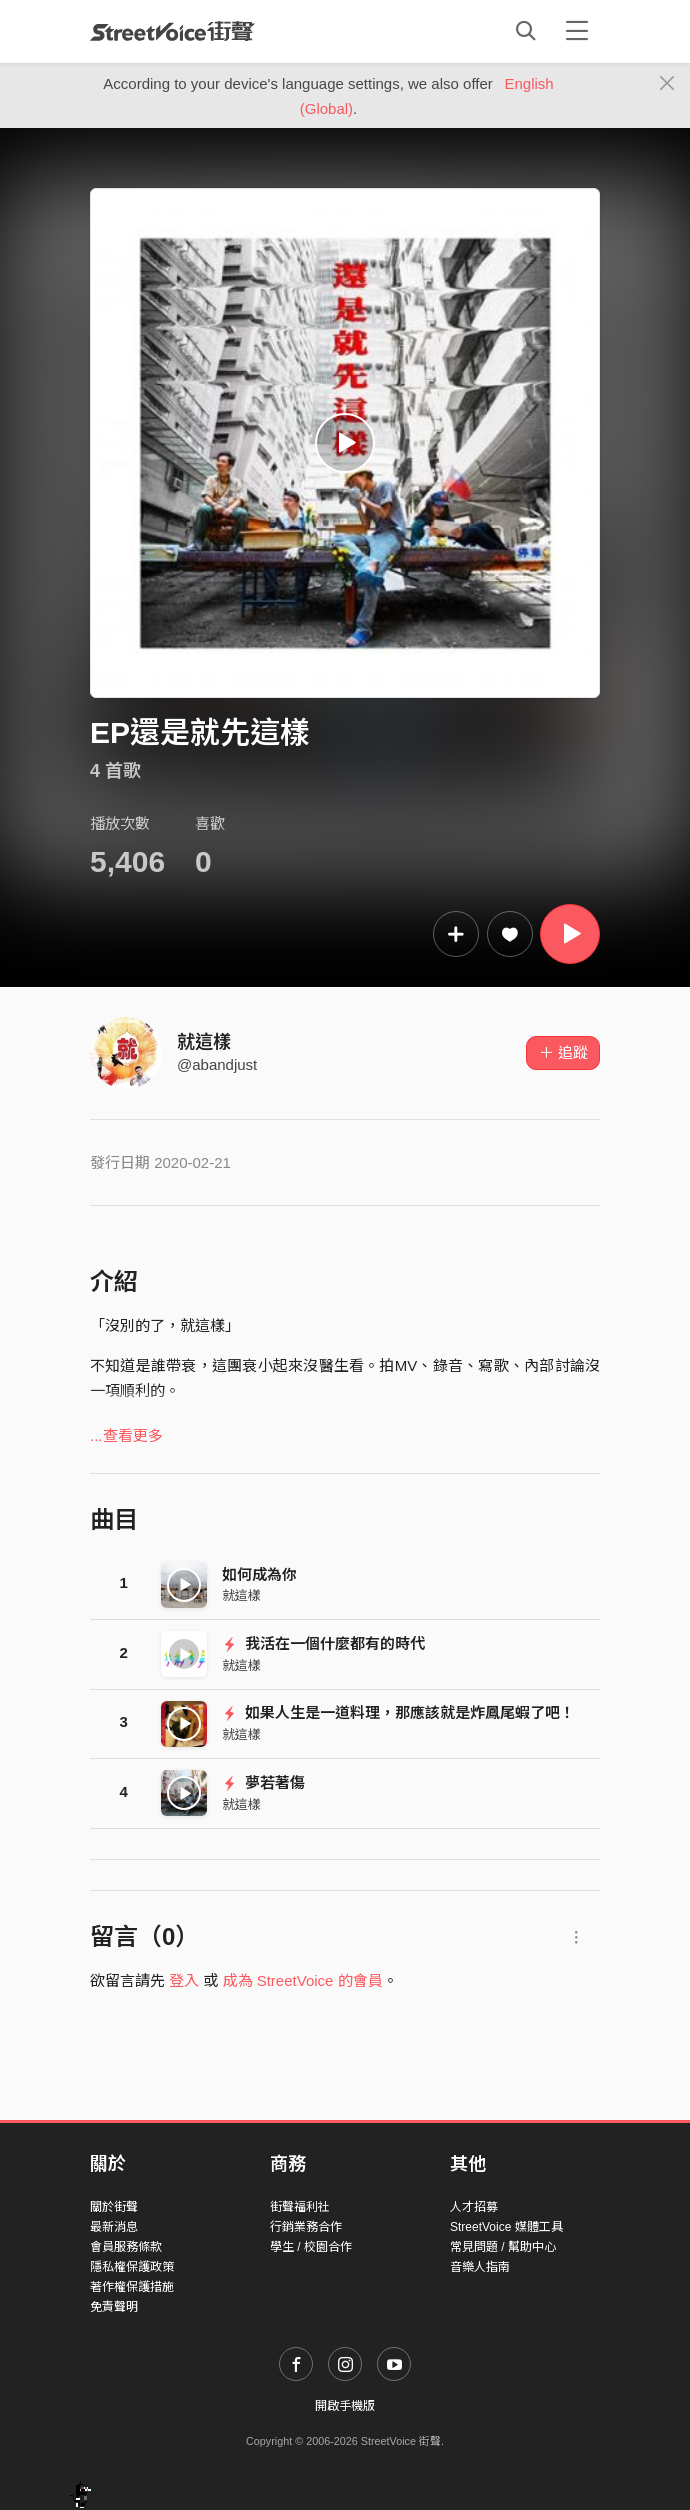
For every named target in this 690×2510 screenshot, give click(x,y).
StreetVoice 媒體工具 (506, 2227)
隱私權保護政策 (132, 2267)
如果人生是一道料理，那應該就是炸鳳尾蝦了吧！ (398, 1712)
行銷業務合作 (306, 2227)
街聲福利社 (300, 2207)
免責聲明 (114, 2307)
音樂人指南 (480, 2267)
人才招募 (474, 2207)
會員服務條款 (126, 2247)
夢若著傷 (263, 1782)
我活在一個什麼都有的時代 (323, 1643)
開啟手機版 (345, 2406)
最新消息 (114, 2227)
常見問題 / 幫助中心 (503, 2247)
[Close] (667, 84)
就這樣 (204, 1042)
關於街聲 (114, 2207)
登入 (184, 1980)
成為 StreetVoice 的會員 (303, 1980)
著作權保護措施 (132, 2287)
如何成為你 (259, 1574)
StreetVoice (172, 31)
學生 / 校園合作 (311, 2247)
